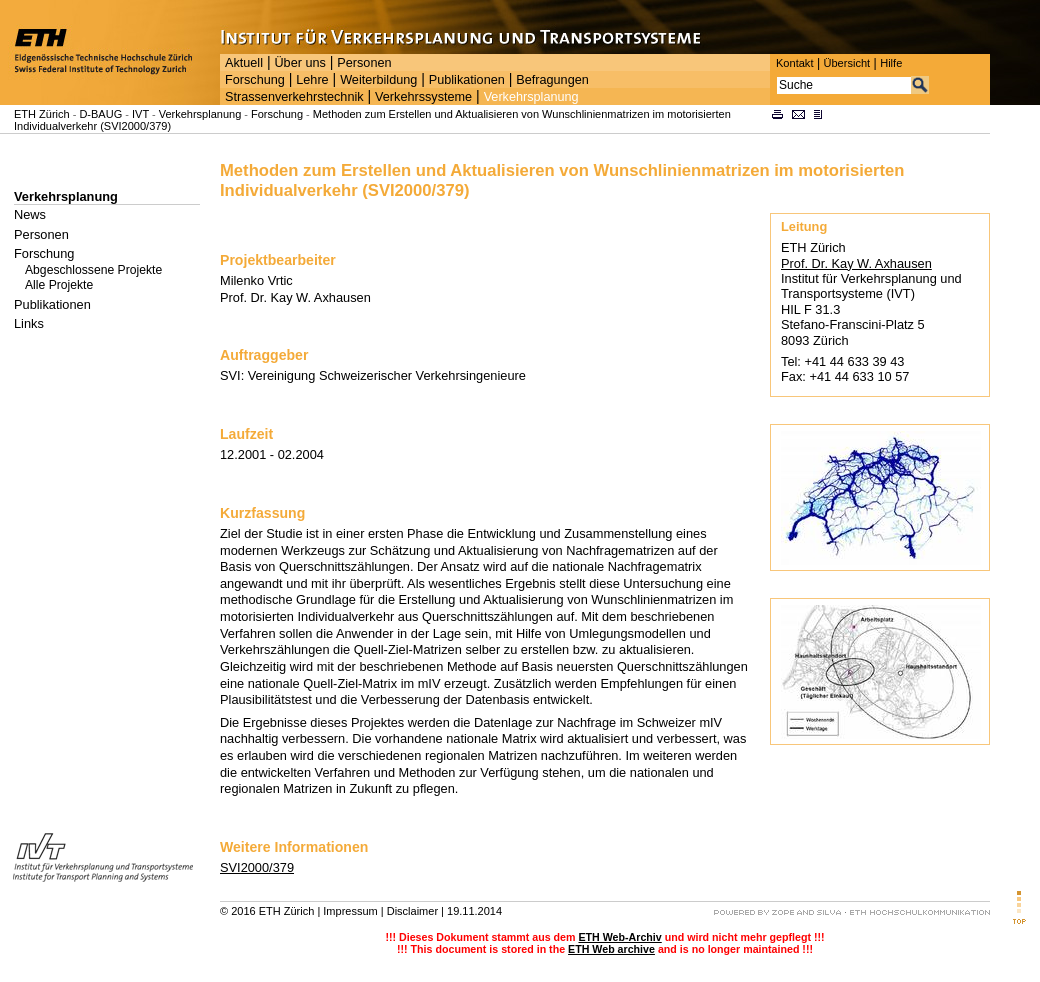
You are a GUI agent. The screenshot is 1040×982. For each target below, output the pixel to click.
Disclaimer (412, 911)
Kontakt (794, 63)
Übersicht (846, 63)
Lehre (312, 80)
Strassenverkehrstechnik (294, 97)
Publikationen (467, 80)
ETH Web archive (611, 949)
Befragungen (552, 80)
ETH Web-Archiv (619, 937)
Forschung (255, 80)
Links (29, 323)
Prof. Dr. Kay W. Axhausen (856, 263)
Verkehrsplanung (531, 97)
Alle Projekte (59, 285)
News (30, 214)
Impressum (350, 911)
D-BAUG (100, 114)
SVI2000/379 (257, 867)
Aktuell (244, 63)
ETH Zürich (42, 114)
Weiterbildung (378, 80)
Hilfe (891, 63)
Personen (364, 63)
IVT (140, 114)
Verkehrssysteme (423, 97)
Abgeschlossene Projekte (93, 270)
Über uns (299, 63)
